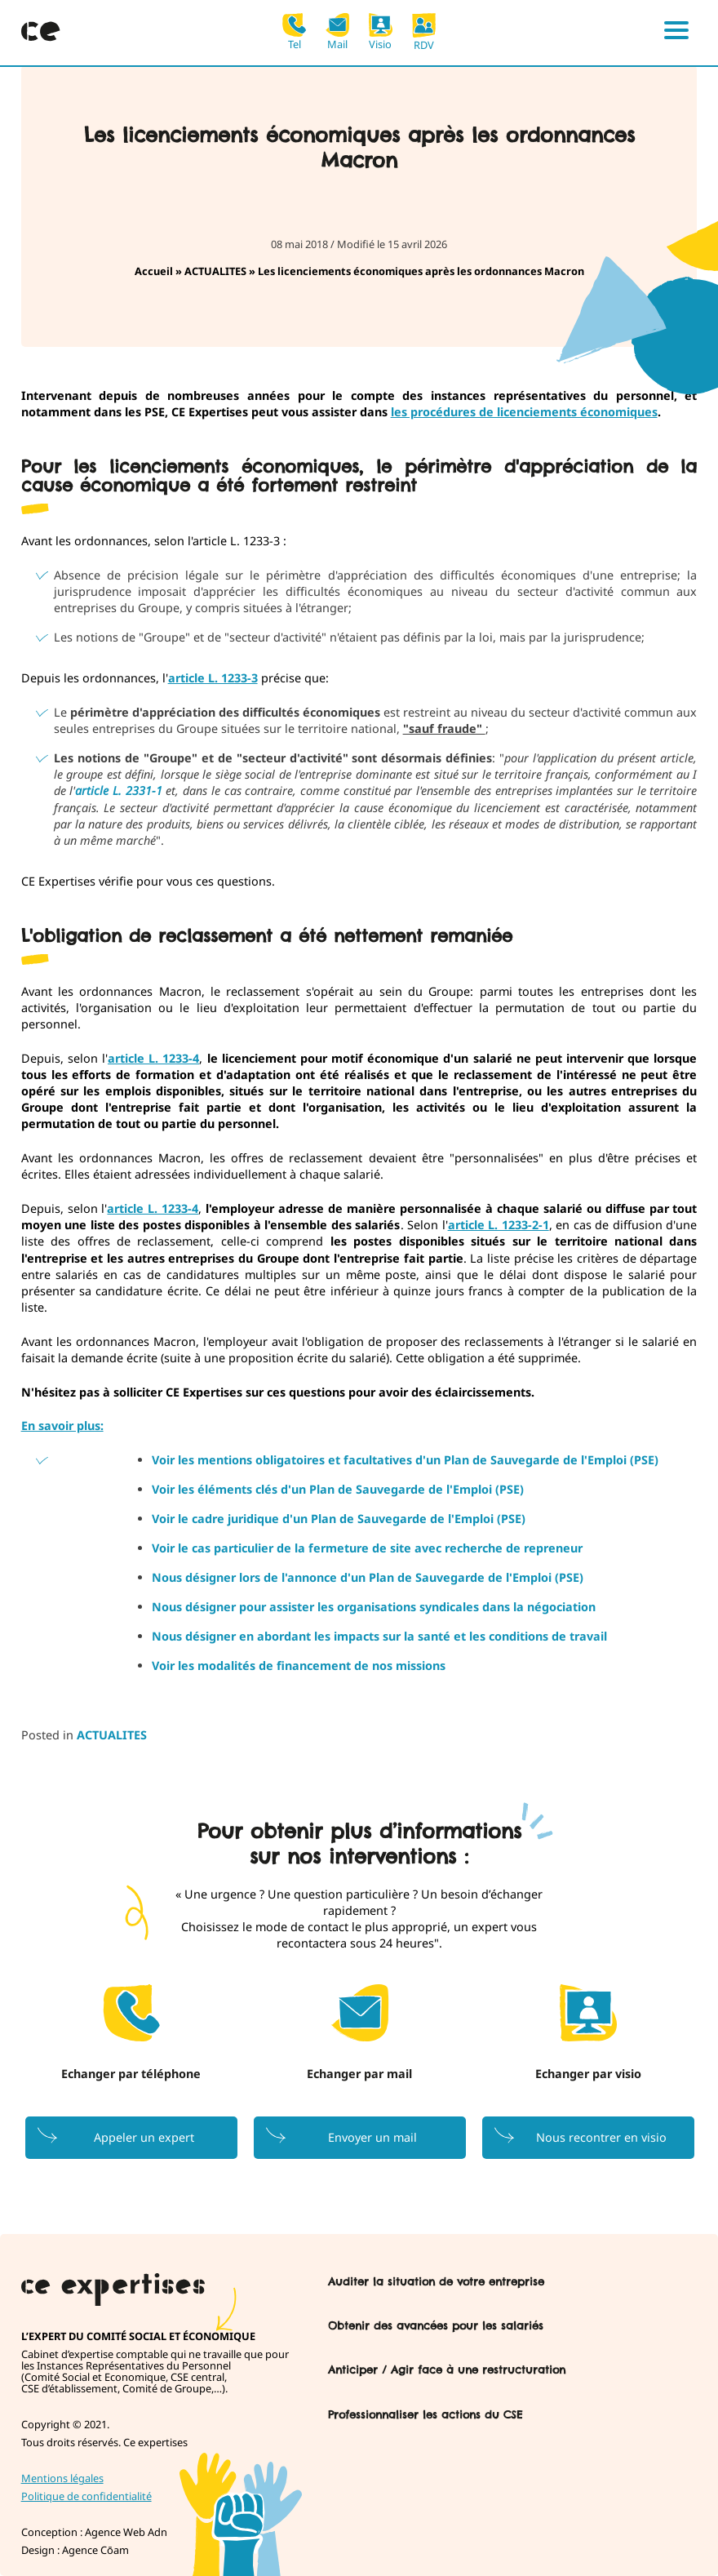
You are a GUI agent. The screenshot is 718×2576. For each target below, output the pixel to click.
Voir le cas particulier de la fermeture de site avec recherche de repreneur (367, 1548)
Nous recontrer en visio (601, 2137)
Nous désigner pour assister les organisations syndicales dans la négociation (374, 1606)
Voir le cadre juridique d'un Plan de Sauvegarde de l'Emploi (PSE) (338, 1518)
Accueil (154, 271)
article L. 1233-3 (213, 678)
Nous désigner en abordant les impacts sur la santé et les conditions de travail (381, 1636)
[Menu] (676, 32)
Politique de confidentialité (86, 2496)
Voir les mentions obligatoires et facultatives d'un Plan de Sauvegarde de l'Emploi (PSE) (405, 1460)
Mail (337, 31)
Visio (380, 31)
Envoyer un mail (372, 2137)
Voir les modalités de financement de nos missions (298, 1665)
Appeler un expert (144, 2137)
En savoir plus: (62, 1425)
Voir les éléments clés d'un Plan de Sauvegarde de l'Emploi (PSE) (338, 1489)
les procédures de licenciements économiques (524, 412)
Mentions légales (62, 2478)
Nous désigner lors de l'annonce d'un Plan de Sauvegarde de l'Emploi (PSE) (367, 1577)
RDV (424, 32)
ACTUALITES (215, 271)
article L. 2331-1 (118, 790)
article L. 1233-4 (153, 1058)
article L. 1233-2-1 (498, 1224)
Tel (294, 31)
